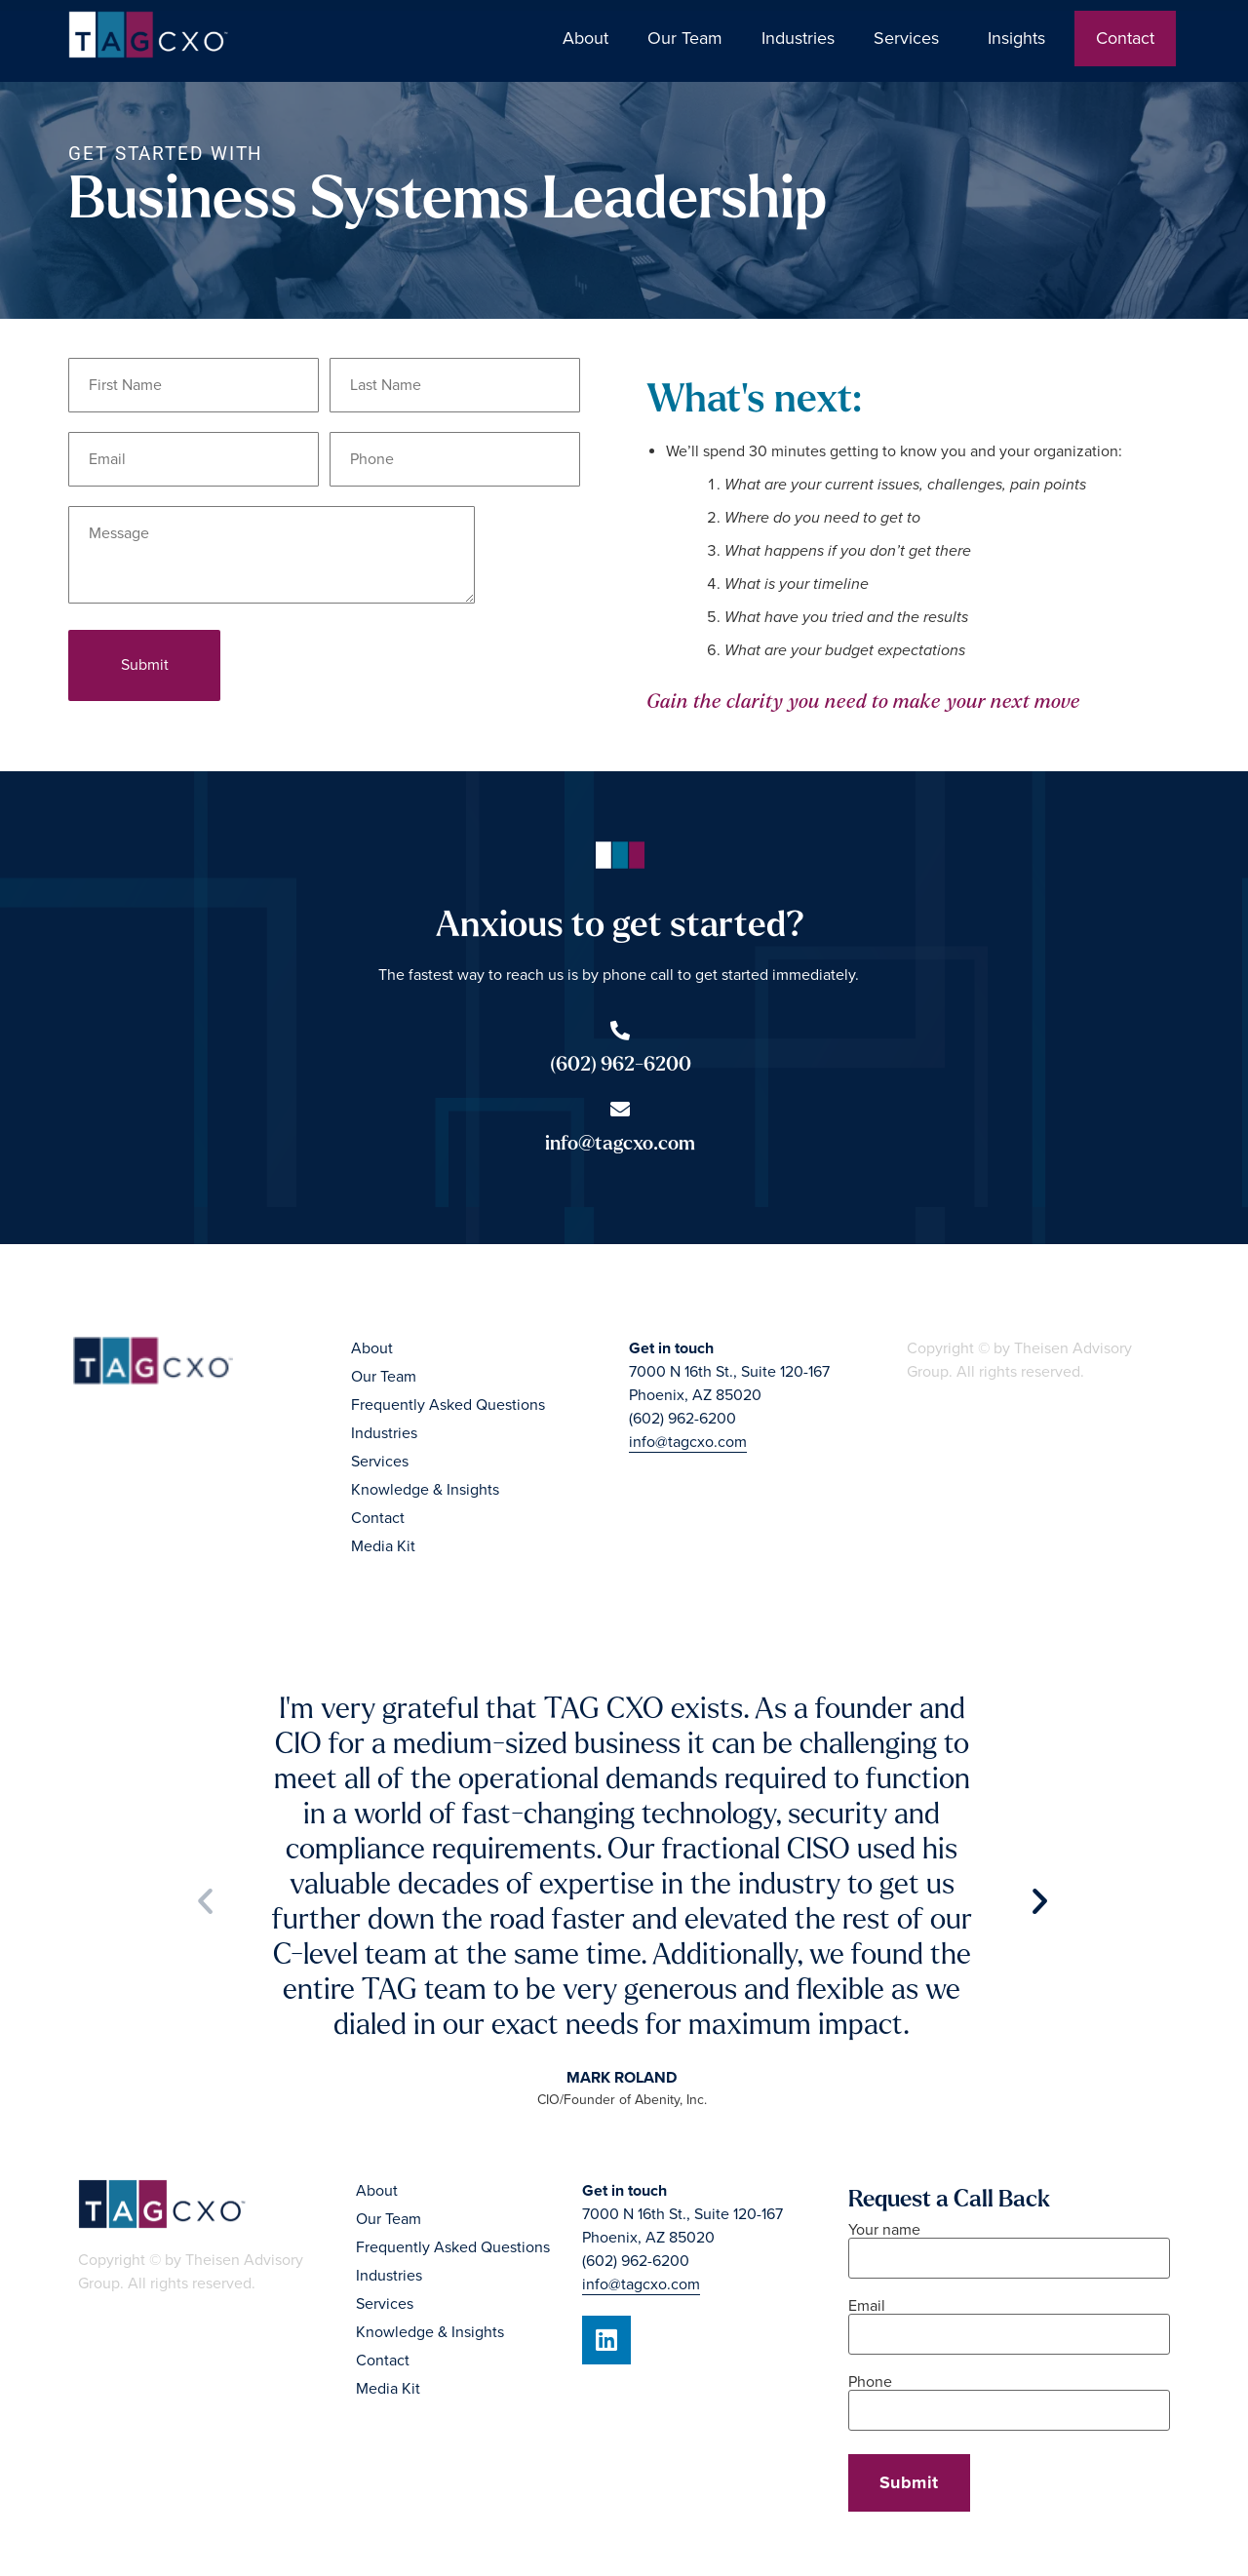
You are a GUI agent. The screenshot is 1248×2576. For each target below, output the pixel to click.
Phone (1009, 2397)
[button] (205, 1900)
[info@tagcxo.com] (620, 1109)
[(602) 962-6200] (620, 1030)
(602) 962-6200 (620, 1064)
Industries (798, 38)
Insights (1021, 38)
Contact (1125, 38)
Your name (1009, 2245)
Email (1009, 2321)
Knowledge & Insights (425, 1490)
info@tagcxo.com (620, 1143)
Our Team (684, 38)
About (585, 38)
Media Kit (383, 1546)
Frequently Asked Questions (448, 1405)
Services (911, 38)
